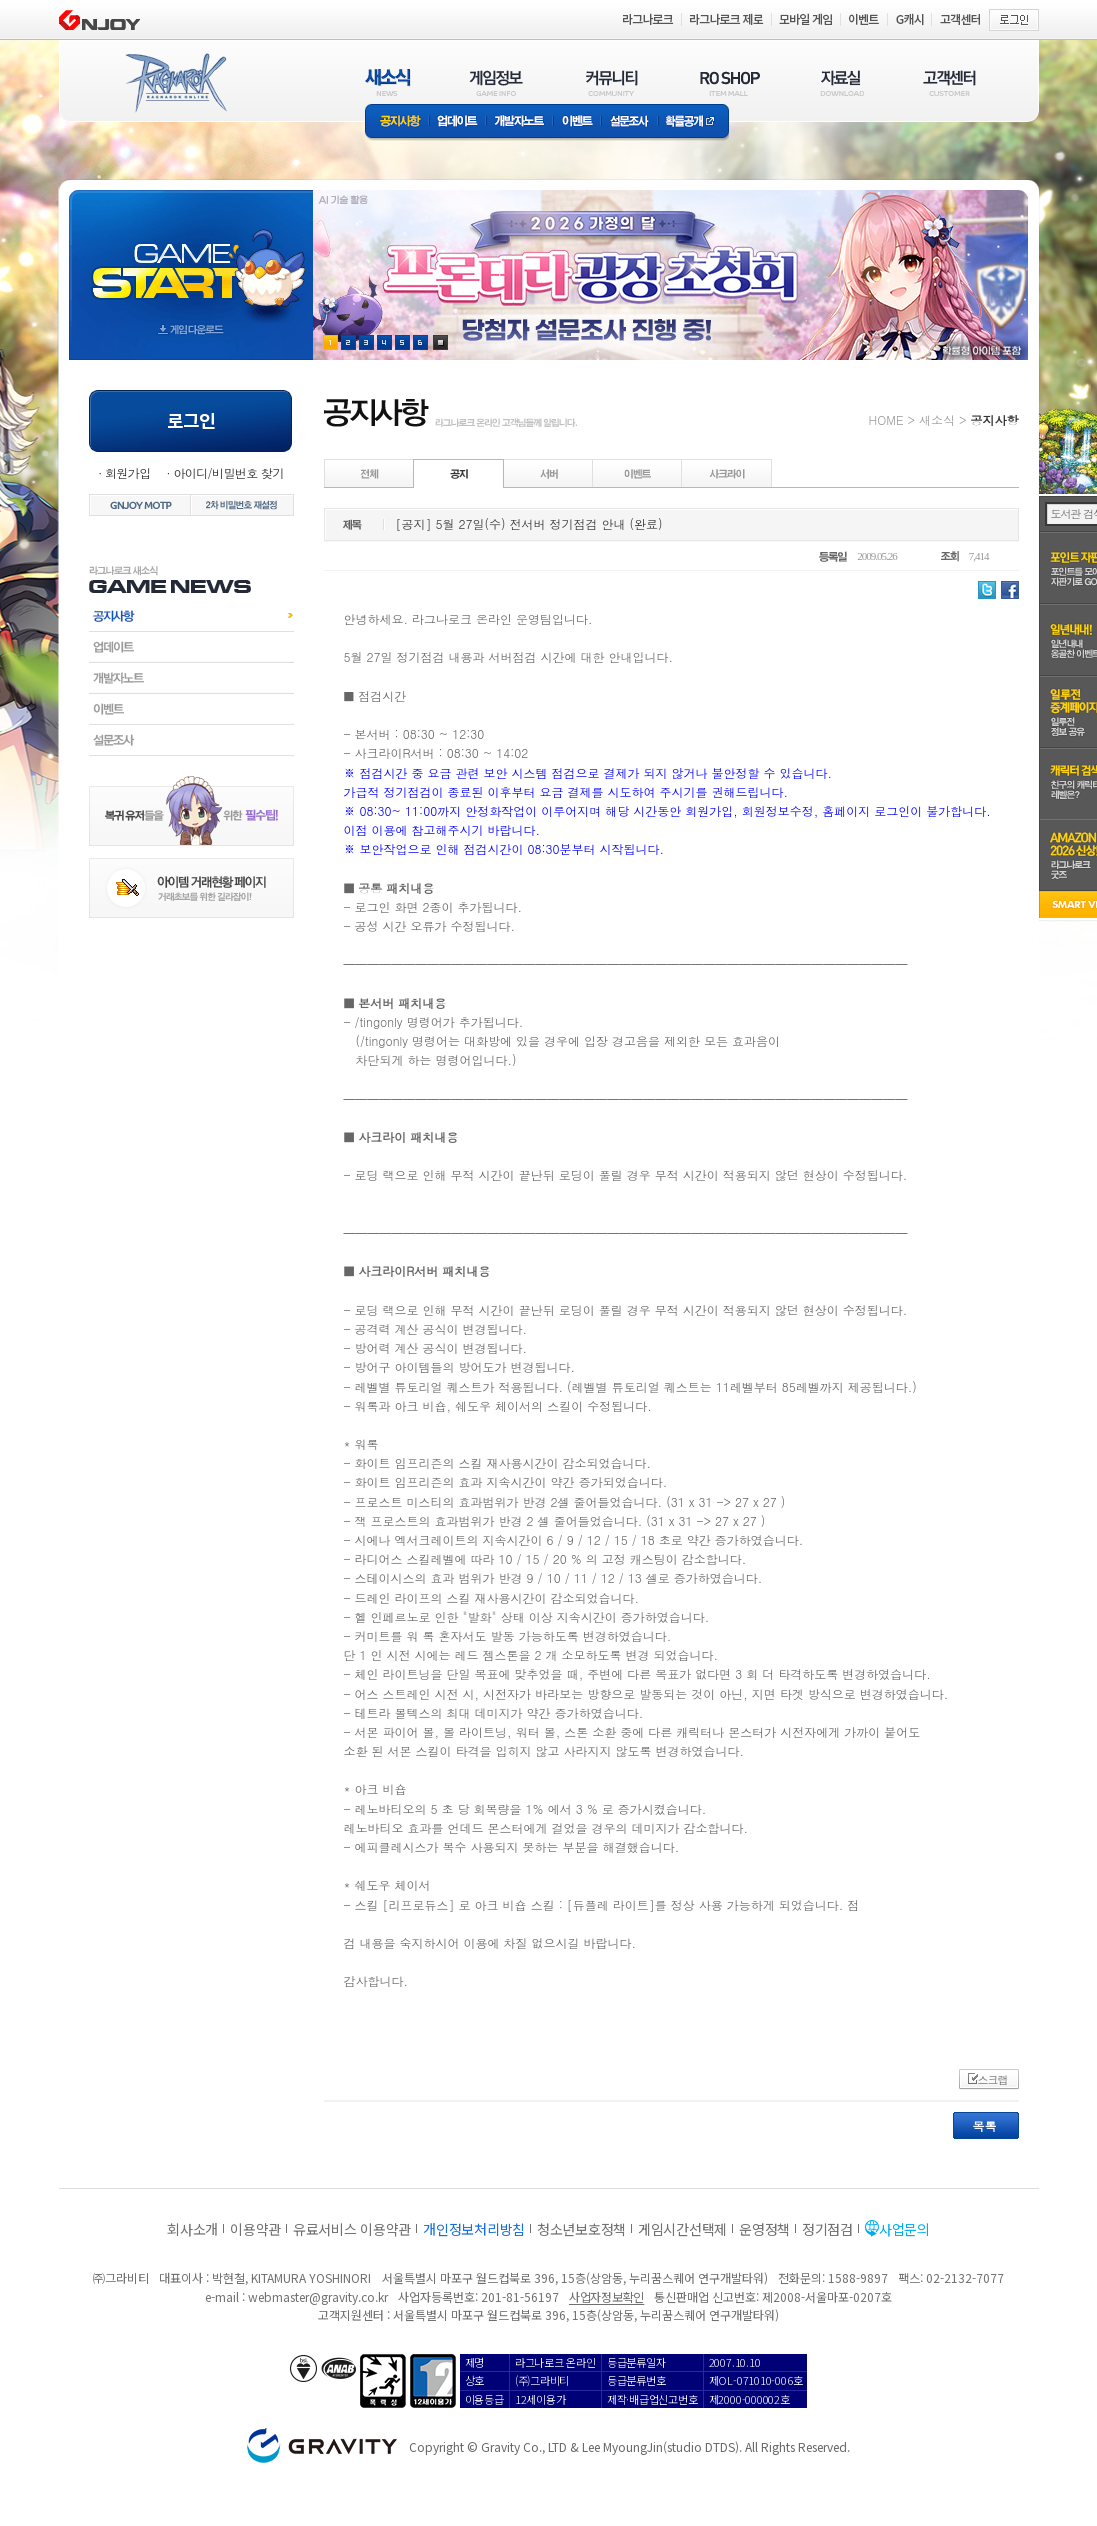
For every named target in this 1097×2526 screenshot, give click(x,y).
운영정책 (764, 2229)
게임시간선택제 (682, 2229)
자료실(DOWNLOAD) (841, 82)
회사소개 (192, 2229)
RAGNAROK (175, 83)
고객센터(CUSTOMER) (949, 82)
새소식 (937, 419)
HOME (886, 419)
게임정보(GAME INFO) (496, 82)
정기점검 (827, 2229)
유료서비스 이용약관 (352, 2229)
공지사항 (397, 122)
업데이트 (457, 122)
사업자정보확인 (606, 2296)
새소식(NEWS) (388, 82)
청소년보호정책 (581, 2229)
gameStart (191, 256)
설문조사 (629, 122)
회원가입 (128, 472)
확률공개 (693, 122)
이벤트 (577, 122)
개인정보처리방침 (474, 2229)
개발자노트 (519, 122)
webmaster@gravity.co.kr (318, 2296)
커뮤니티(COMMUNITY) (612, 82)
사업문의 (904, 2229)
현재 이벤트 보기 (440, 342)
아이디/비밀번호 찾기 (228, 472)
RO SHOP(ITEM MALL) (730, 82)
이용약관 (255, 2229)
